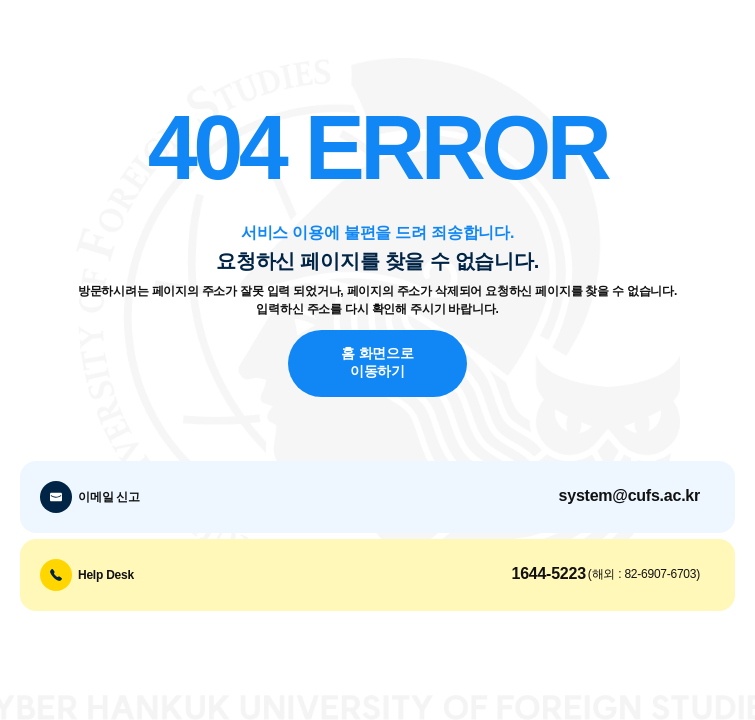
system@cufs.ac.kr (629, 495)
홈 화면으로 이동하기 (377, 363)
